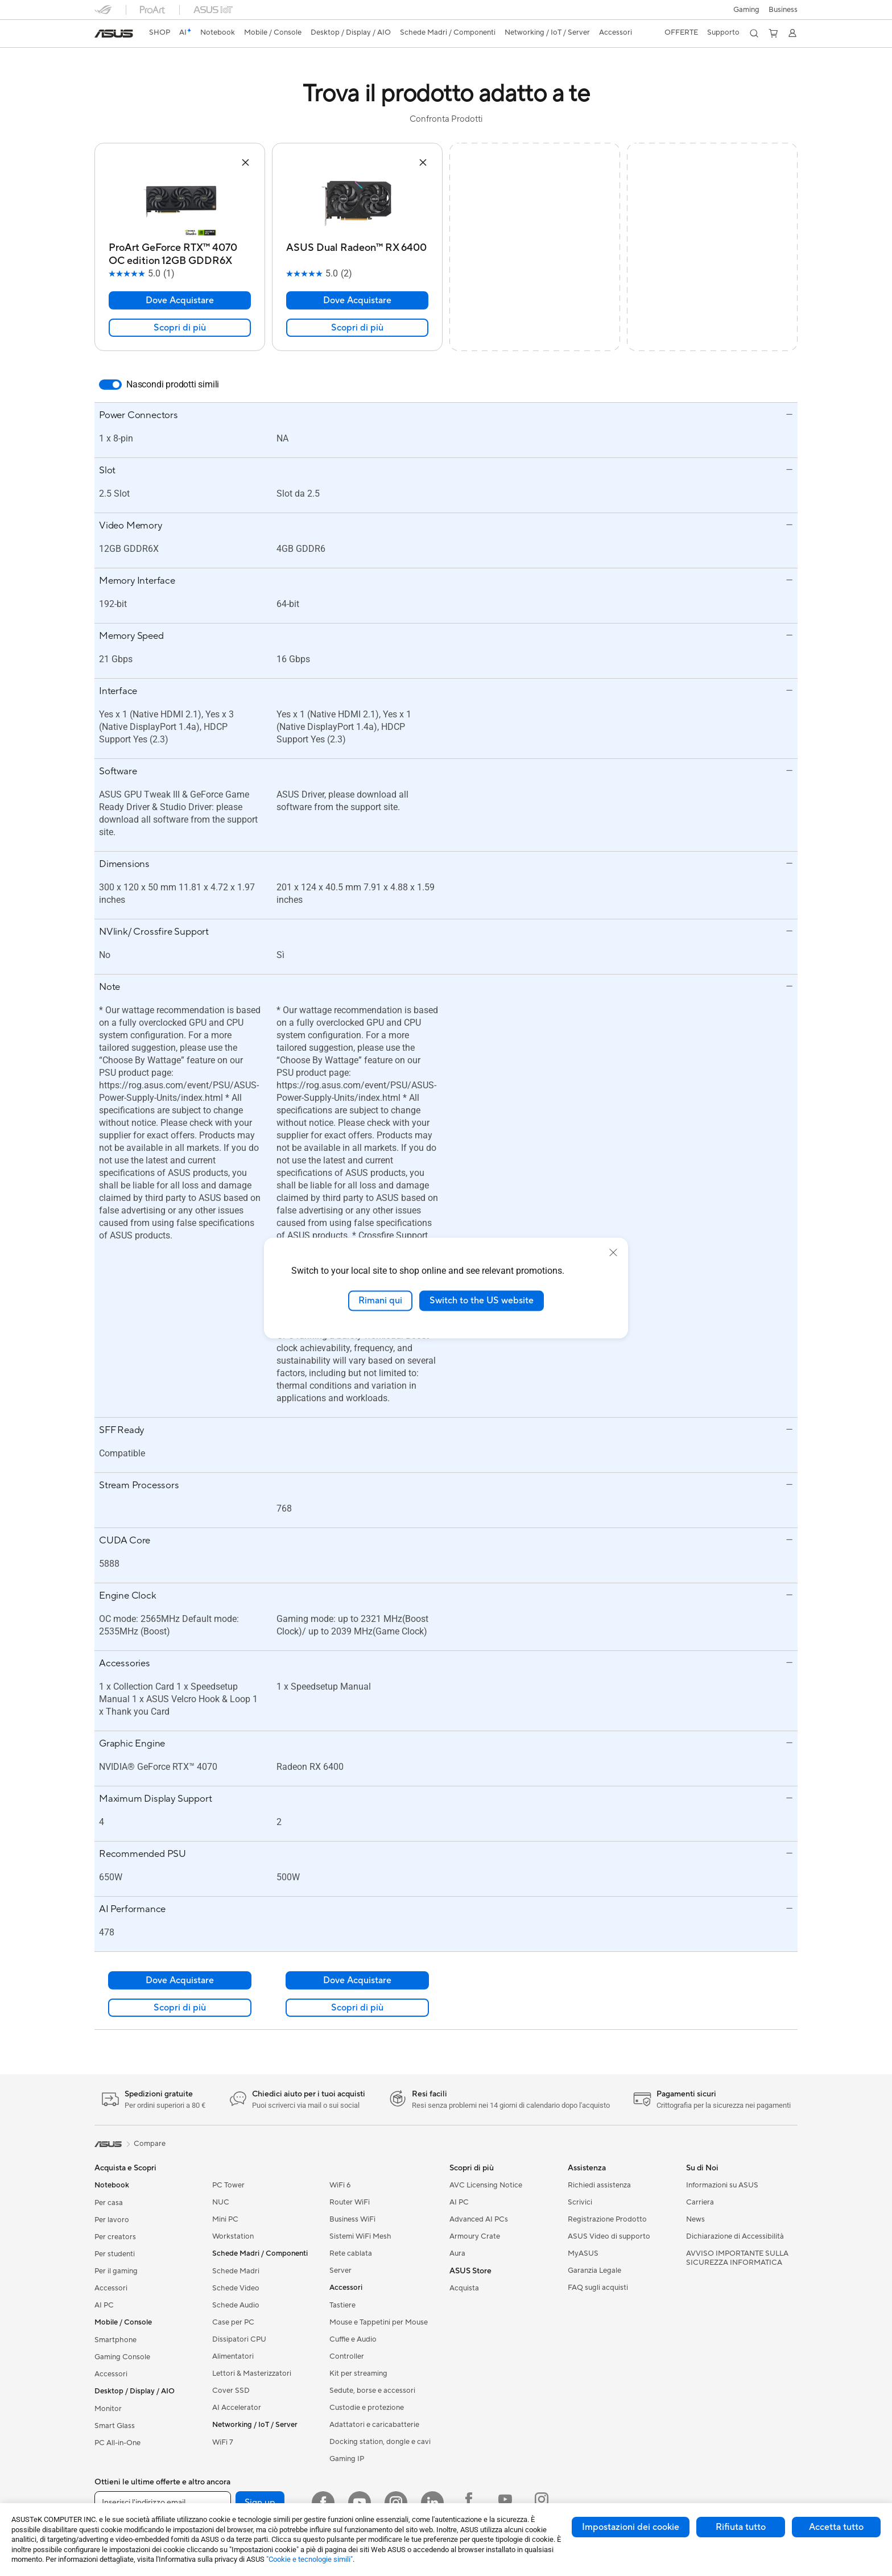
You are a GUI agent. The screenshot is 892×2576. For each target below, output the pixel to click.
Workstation (233, 2236)
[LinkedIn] (432, 2502)
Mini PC (225, 2219)
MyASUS (583, 2253)
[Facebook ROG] (468, 2502)
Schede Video (235, 2288)
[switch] (110, 384)
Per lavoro (111, 2219)
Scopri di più (180, 327)
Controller (346, 2356)
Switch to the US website (482, 1300)
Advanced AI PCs (478, 2219)
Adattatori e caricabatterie (374, 2424)
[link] (113, 34)
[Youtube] (359, 2502)
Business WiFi (352, 2219)
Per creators (115, 2236)
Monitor (108, 2408)
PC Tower (228, 2185)
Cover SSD (231, 2390)
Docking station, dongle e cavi (380, 2441)
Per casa (108, 2202)
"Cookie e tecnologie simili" (309, 2559)
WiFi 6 (339, 2185)
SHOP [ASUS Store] (159, 32)
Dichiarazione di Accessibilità (735, 2236)
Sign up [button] (260, 2502)
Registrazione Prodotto (607, 2219)
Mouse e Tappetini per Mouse (378, 2322)
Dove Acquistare (180, 300)
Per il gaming (116, 2271)
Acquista (464, 2288)
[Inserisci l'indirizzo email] (162, 2502)
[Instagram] (396, 2502)
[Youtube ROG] (505, 2502)
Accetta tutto (836, 2527)
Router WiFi (349, 2202)
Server (340, 2270)
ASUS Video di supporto (609, 2236)
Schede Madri (235, 2271)
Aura (457, 2253)
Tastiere (342, 2305)
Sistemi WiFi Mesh (360, 2236)
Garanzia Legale (594, 2270)
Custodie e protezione (366, 2407)
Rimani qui (380, 1300)
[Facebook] (323, 2502)
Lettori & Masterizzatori (251, 2373)
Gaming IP (346, 2458)
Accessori (110, 2288)
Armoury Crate (474, 2236)
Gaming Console (122, 2357)
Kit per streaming (358, 2373)
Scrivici (580, 2202)
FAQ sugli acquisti (598, 2287)
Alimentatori (233, 2356)
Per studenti (114, 2254)
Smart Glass (114, 2425)
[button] (746, 9)
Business (783, 9)
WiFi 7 (222, 2442)
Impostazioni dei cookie (630, 2527)
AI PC (104, 2305)
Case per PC (233, 2322)
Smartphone (115, 2339)
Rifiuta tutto (741, 2527)
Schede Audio (235, 2305)
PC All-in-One (117, 2442)
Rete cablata (350, 2253)
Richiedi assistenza (599, 2185)
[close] (613, 1252)
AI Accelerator (236, 2407)
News (695, 2219)
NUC (220, 2202)
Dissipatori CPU (239, 2339)
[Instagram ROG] (541, 2502)
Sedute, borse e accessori (372, 2390)
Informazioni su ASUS (722, 2185)
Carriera (700, 2202)
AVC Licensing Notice (485, 2185)
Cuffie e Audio (353, 2339)
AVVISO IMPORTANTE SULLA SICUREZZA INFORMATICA (737, 2258)
